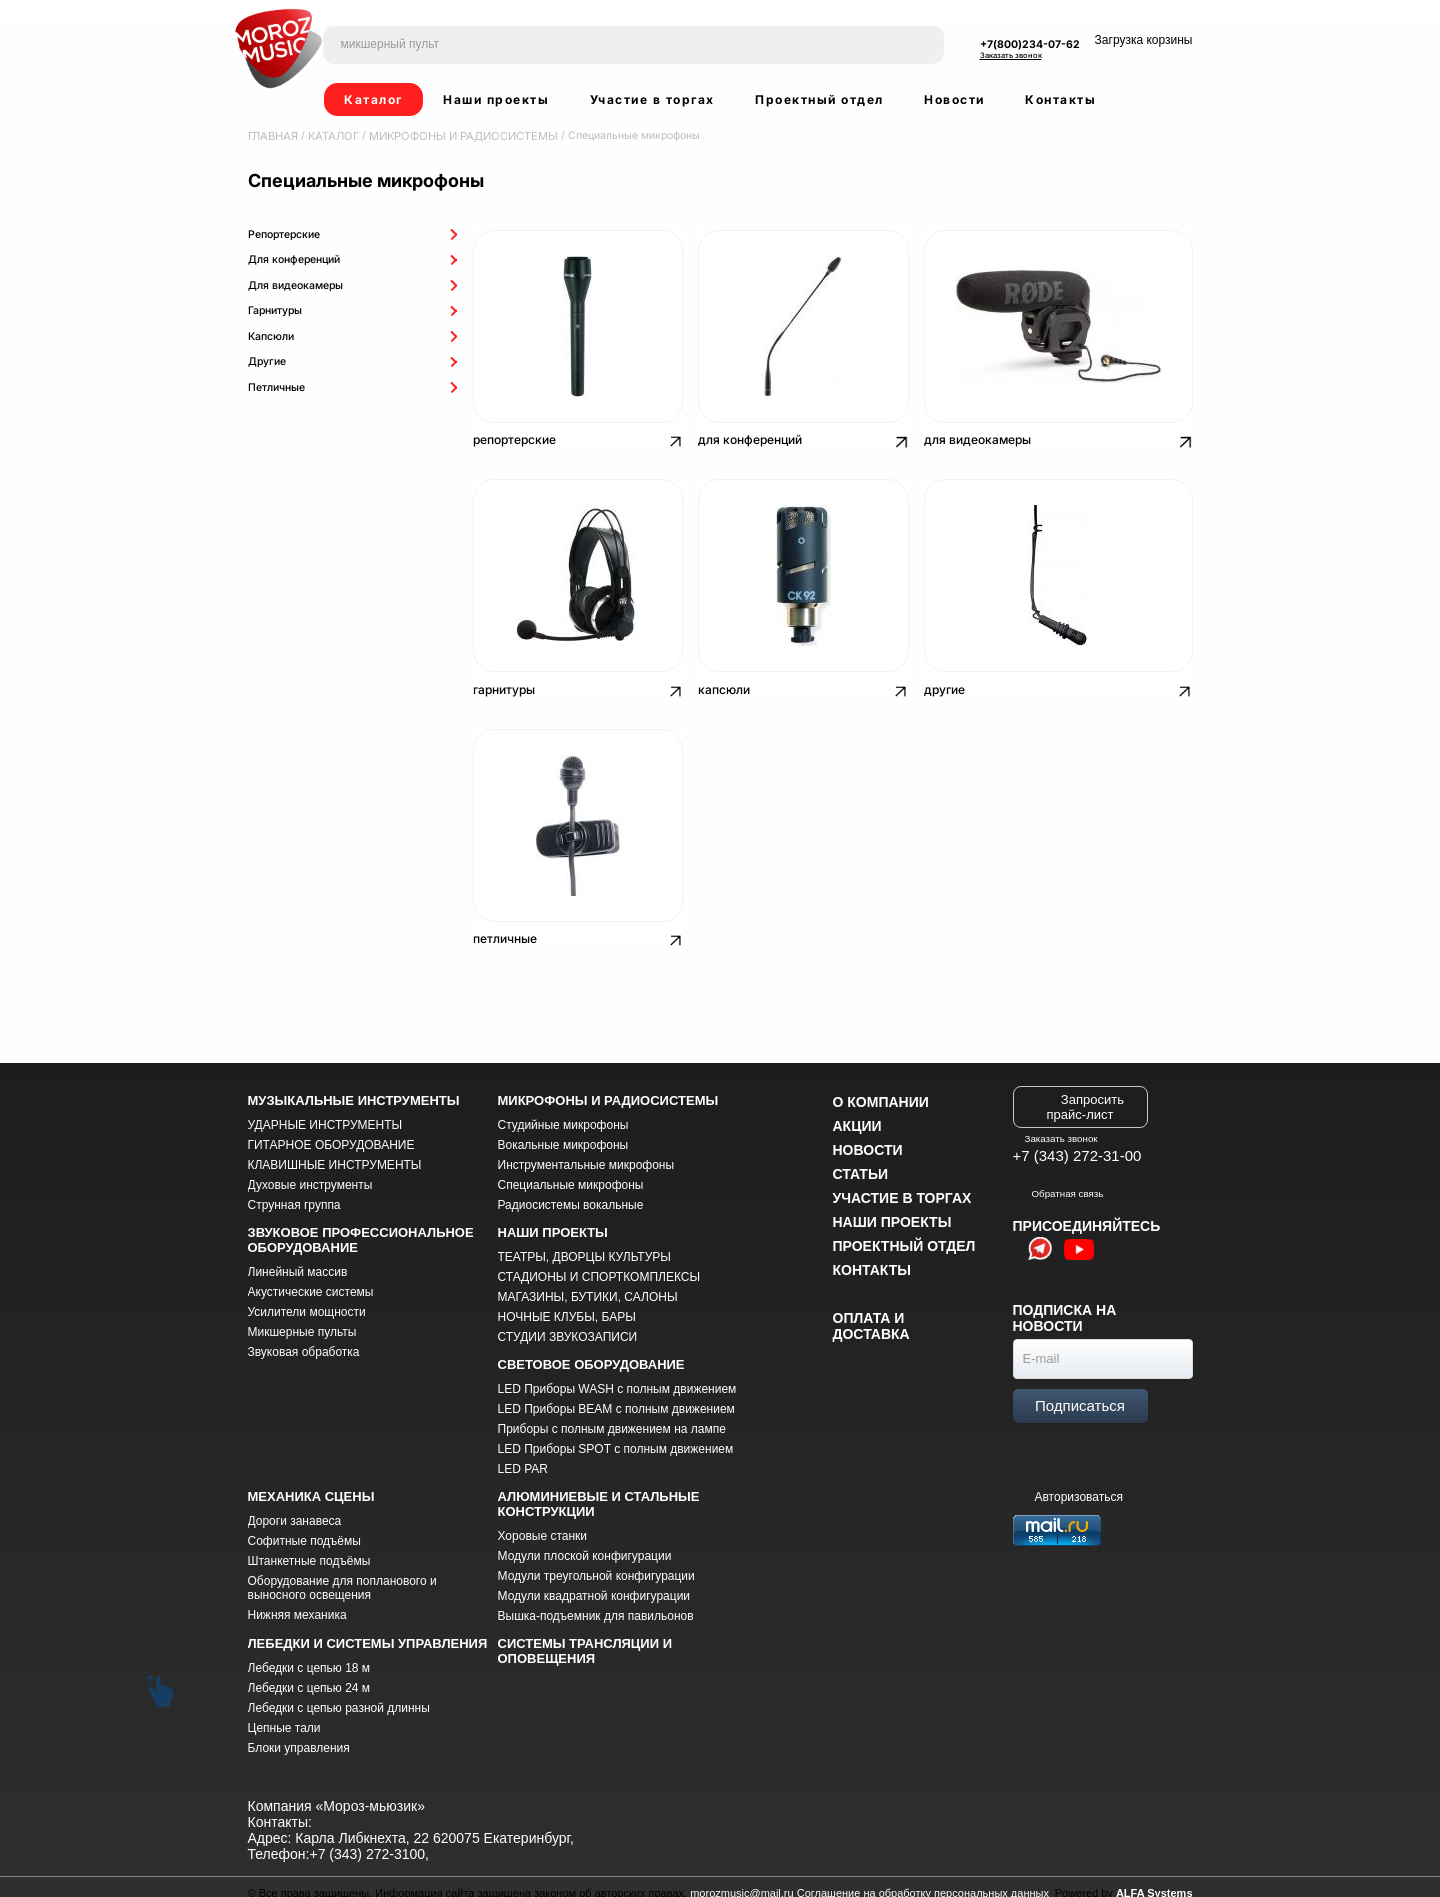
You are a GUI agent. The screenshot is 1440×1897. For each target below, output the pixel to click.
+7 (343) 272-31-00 (1077, 1143)
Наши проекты (496, 99)
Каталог (373, 99)
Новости (954, 99)
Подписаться (1080, 1393)
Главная (272, 135)
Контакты (1060, 99)
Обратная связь (1058, 1180)
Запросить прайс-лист (1085, 1094)
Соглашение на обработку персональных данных (923, 1881)
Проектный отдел (819, 99)
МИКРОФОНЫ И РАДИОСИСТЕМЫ (455, 135)
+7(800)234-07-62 (1030, 44)
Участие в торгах (652, 99)
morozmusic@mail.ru (741, 1881)
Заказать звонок (1011, 55)
